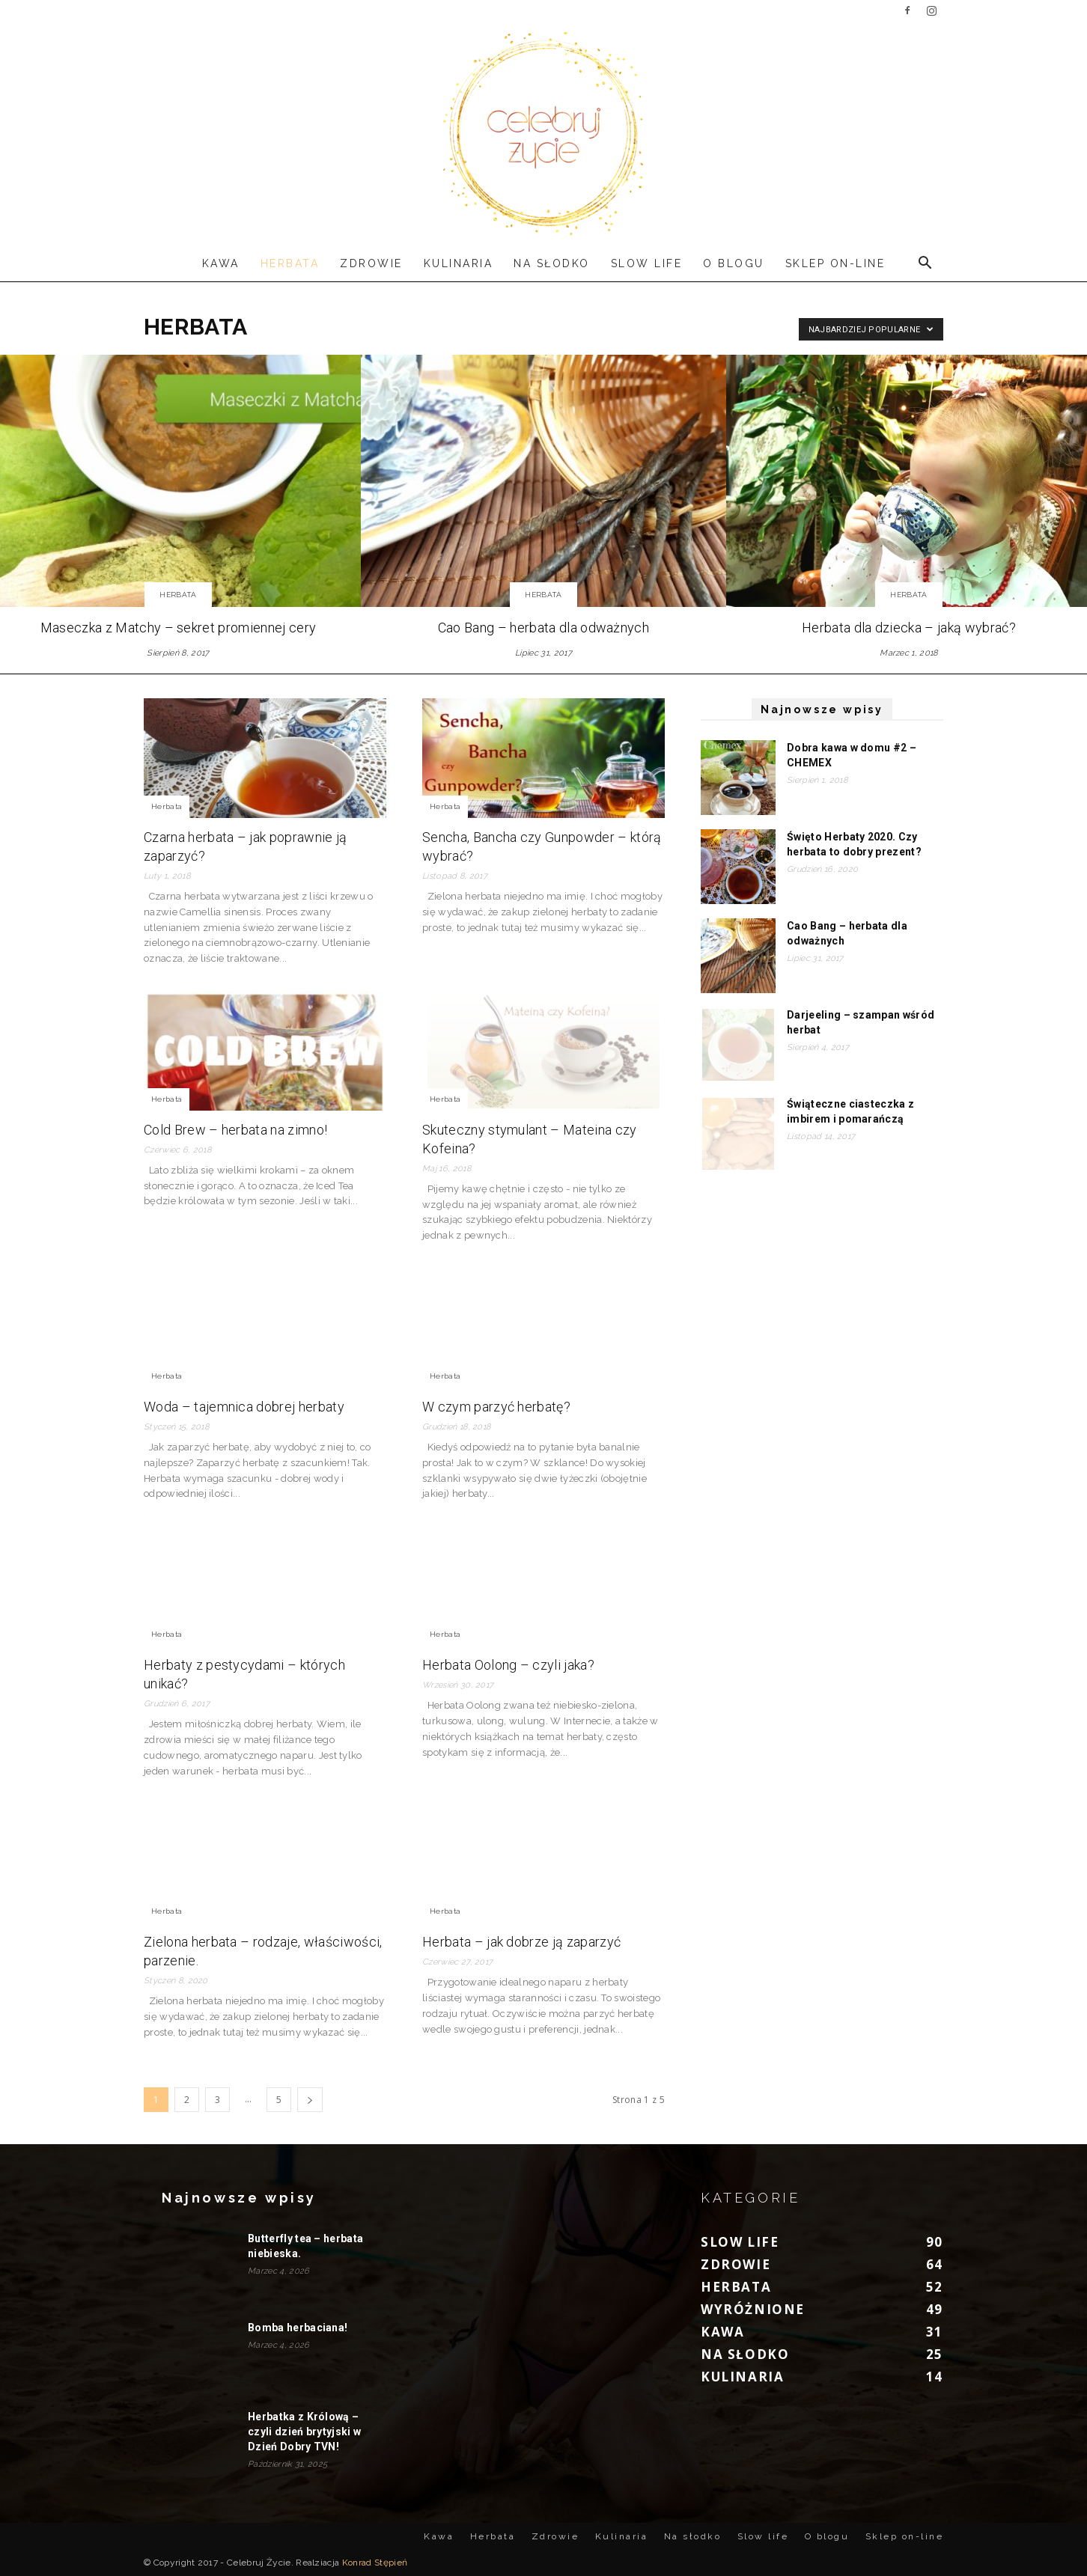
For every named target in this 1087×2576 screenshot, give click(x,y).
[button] (925, 263)
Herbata (290, 263)
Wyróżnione (753, 2309)
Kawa (221, 263)
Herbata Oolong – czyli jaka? (508, 1665)
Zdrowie (371, 263)
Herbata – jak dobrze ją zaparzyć (521, 1942)
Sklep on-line (835, 263)
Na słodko (552, 263)
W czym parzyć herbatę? (496, 1406)
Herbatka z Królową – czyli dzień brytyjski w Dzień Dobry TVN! (304, 2432)
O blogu (733, 263)
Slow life (647, 263)
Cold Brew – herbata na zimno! (235, 1130)
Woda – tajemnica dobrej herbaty (244, 1406)
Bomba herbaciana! (297, 2328)
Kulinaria (458, 263)
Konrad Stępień (374, 2562)
